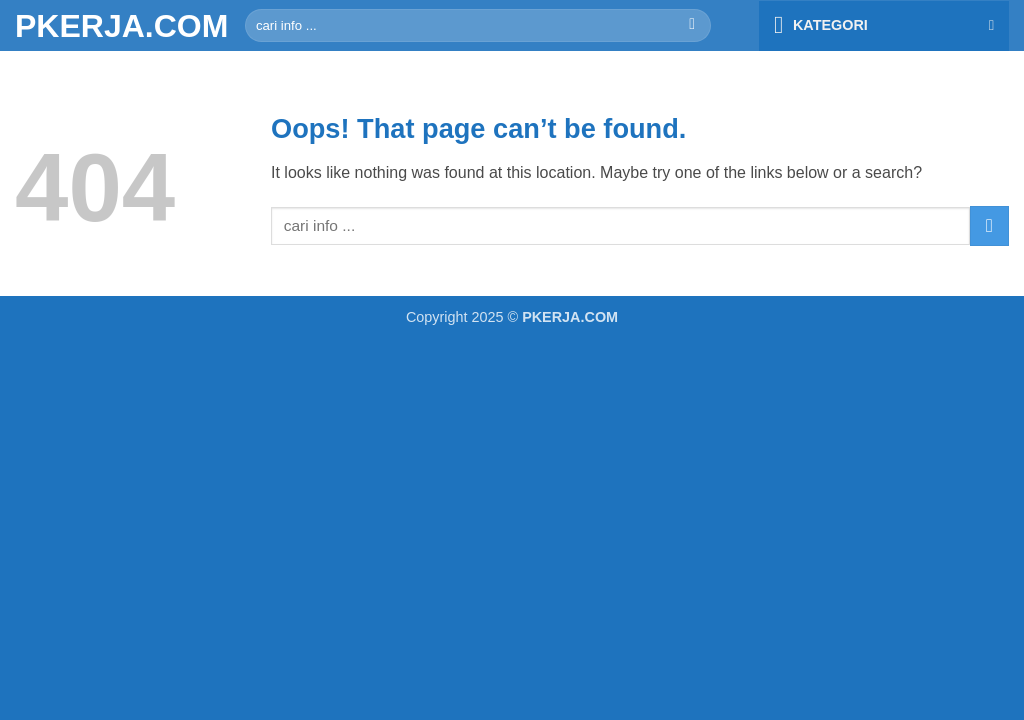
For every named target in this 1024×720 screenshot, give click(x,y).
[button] (884, 26)
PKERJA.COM (115, 26)
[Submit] (692, 26)
